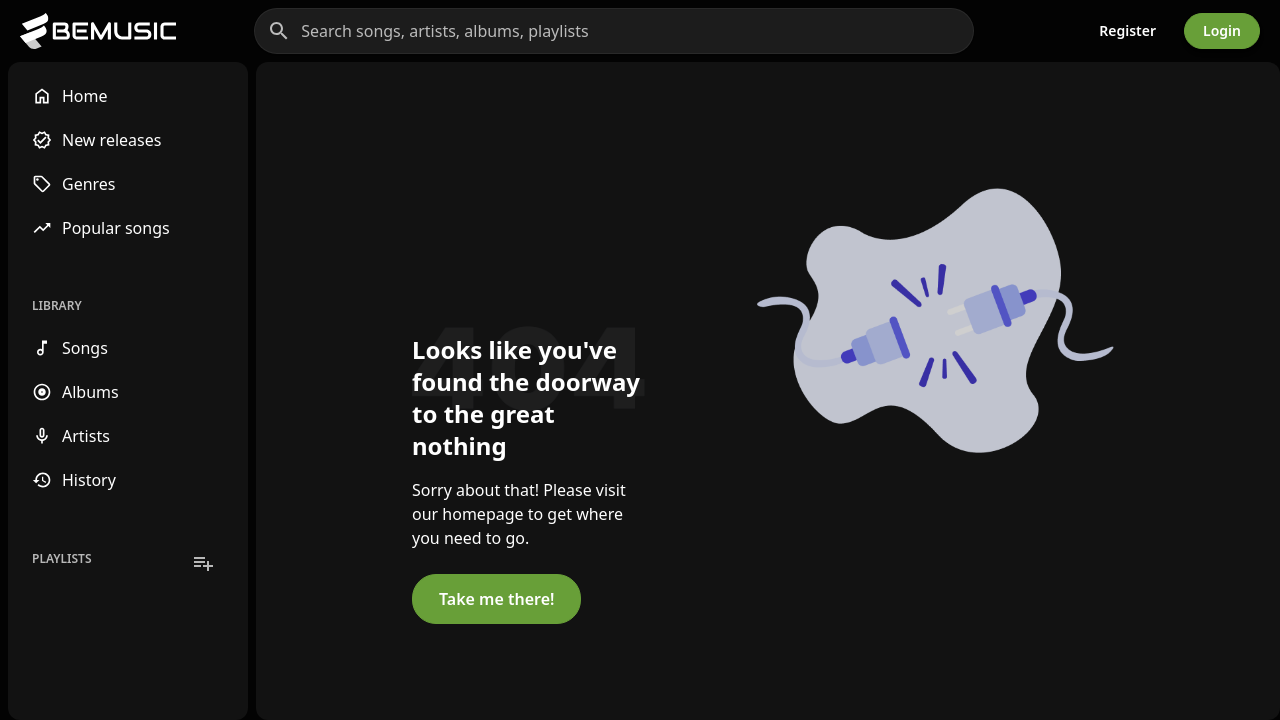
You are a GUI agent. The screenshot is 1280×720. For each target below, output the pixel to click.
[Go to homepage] (98, 31)
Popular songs (101, 228)
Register (1127, 30)
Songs (70, 348)
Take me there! (496, 599)
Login (1222, 30)
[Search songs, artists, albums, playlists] (614, 31)
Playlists (62, 558)
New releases (96, 140)
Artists (71, 436)
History (74, 480)
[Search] (279, 31)
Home (70, 96)
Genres (74, 184)
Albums (75, 392)
